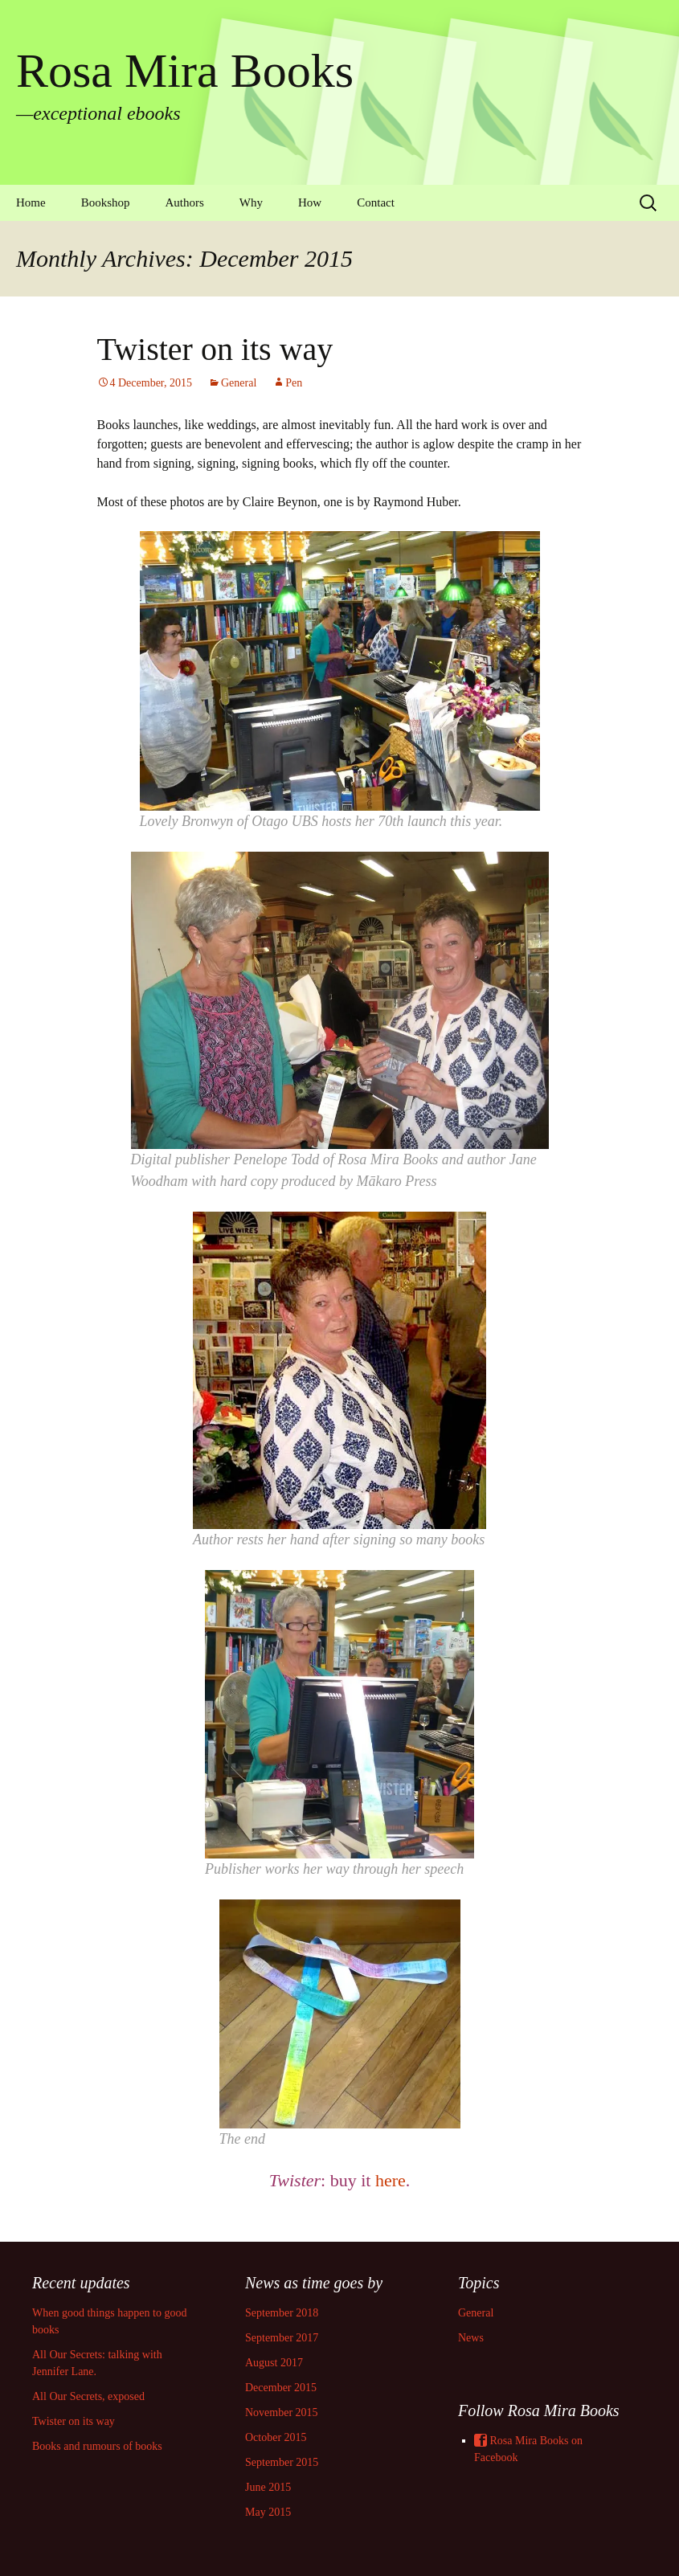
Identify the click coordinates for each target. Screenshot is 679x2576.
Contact (376, 202)
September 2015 (281, 2462)
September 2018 (281, 2313)
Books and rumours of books (97, 2446)
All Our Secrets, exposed (88, 2396)
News (471, 2338)
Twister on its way (215, 349)
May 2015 (268, 2512)
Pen (293, 383)
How (309, 202)
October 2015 (276, 2437)
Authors (185, 202)
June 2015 (268, 2487)
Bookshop (105, 202)
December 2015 (281, 2388)
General (238, 383)
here (390, 2180)
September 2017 (281, 2338)
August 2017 (274, 2363)
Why (251, 202)
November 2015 (281, 2412)
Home (31, 202)
